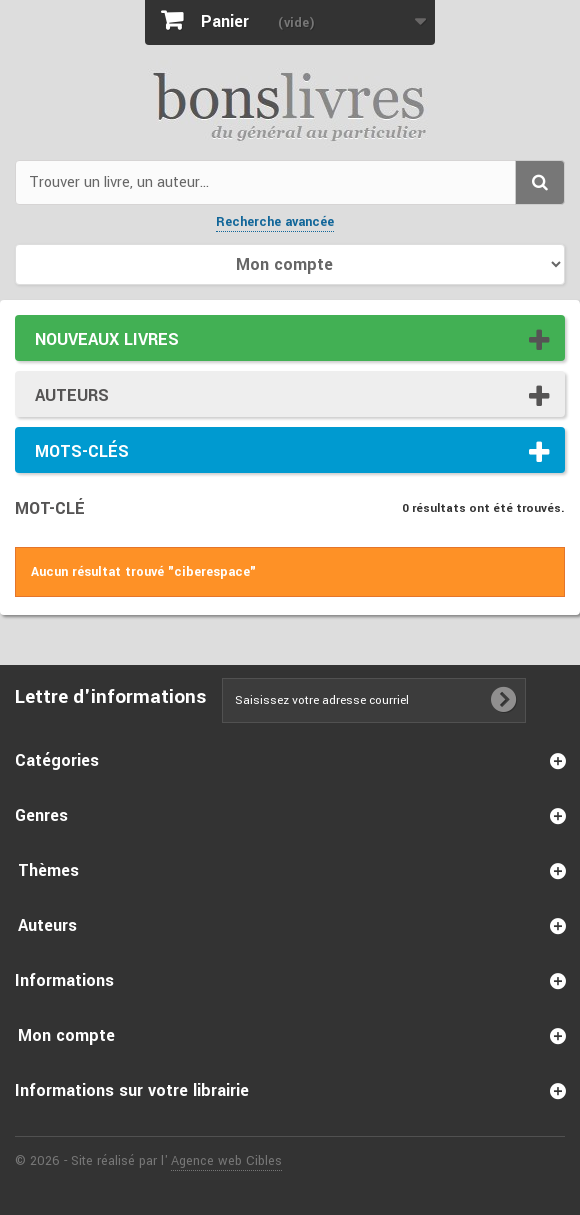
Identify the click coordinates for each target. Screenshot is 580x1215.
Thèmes (48, 870)
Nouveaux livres (107, 339)
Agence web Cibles (226, 1161)
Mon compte (66, 1035)
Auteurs (72, 395)
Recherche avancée (275, 222)
